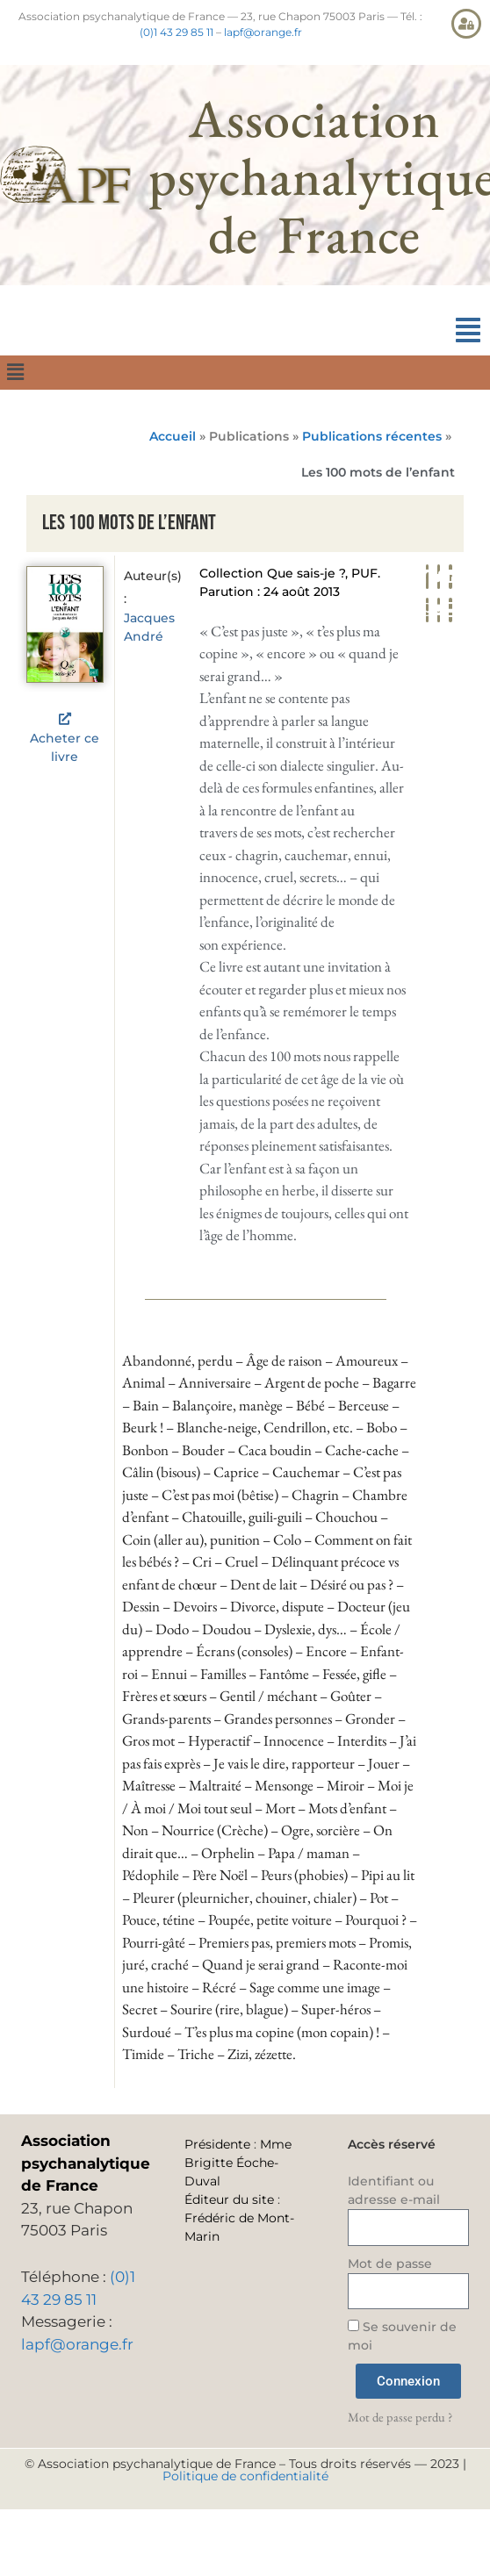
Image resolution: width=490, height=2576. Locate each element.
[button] (468, 330)
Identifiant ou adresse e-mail (394, 2190)
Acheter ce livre (64, 747)
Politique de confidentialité (245, 2476)
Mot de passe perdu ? (400, 2416)
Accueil (172, 436)
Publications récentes (372, 436)
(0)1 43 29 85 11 (176, 32)
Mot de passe (390, 2263)
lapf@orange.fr (263, 32)
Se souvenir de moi (402, 2336)
